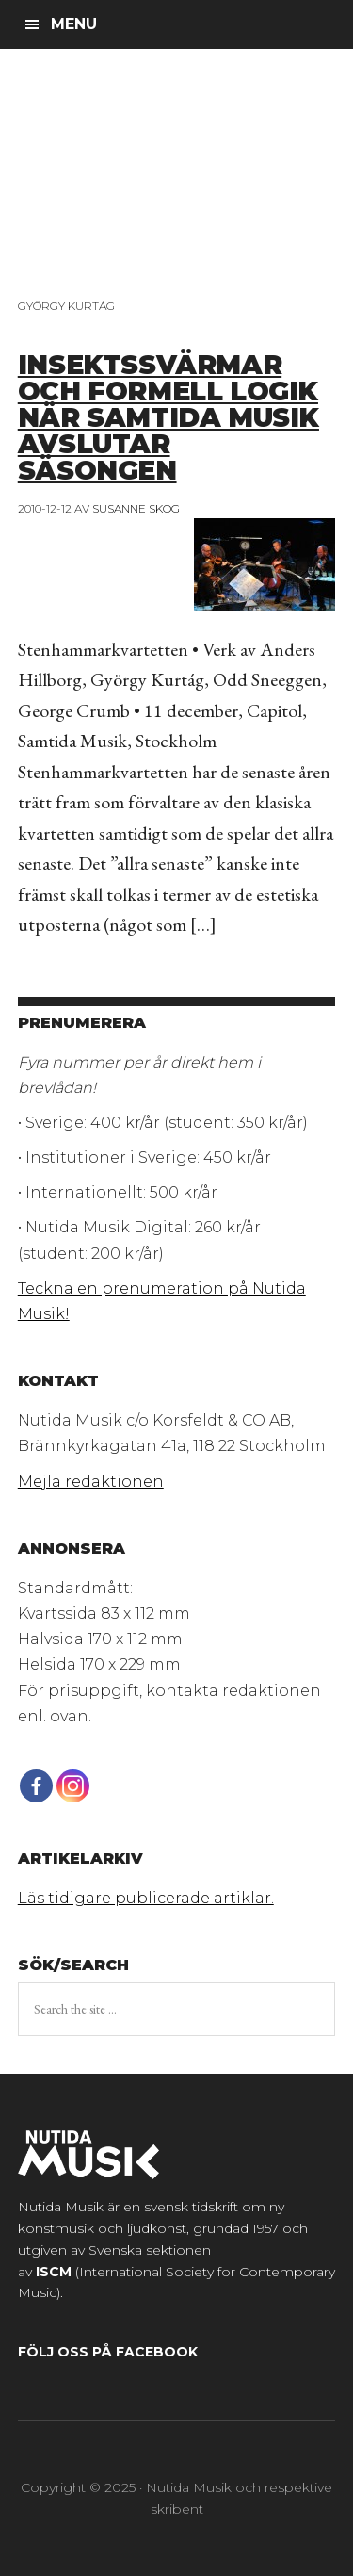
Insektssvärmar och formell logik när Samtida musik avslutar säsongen (168, 417)
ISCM (54, 2271)
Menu (74, 24)
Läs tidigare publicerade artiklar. (146, 1898)
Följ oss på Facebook (108, 2351)
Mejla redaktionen (91, 1482)
